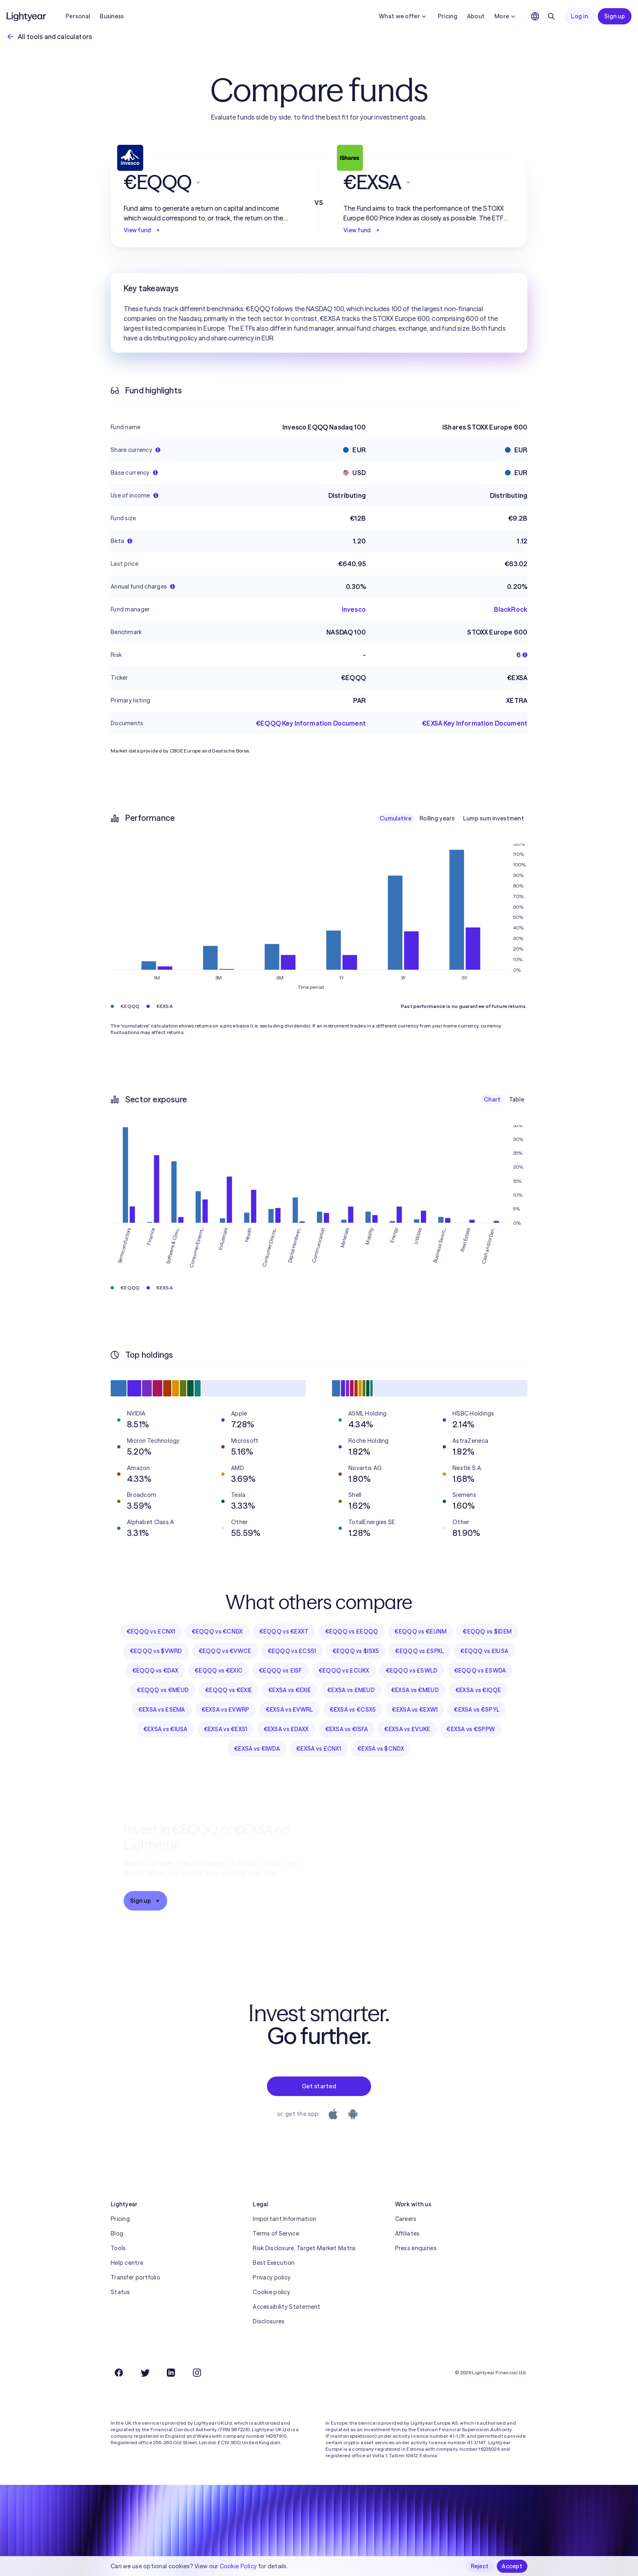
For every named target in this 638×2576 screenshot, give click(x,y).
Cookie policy (271, 2292)
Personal (78, 16)
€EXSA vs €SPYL (477, 1709)
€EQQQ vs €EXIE (228, 1690)
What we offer (403, 16)
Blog (117, 2233)
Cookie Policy (238, 2566)
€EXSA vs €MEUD (415, 1690)
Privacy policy (272, 2277)
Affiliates (407, 2233)
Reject (480, 2566)
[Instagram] (197, 2372)
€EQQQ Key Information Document (311, 723)
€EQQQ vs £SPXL (419, 1651)
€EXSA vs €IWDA (257, 1748)
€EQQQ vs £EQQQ (351, 1631)
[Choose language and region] (535, 16)
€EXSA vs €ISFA (346, 1729)
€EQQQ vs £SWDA (480, 1670)
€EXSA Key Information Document (474, 723)
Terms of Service (276, 2233)
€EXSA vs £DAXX (286, 1729)
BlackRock (510, 609)
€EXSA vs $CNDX (380, 1748)
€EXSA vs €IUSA (165, 1729)
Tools (118, 2248)
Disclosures (268, 2321)
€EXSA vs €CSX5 (353, 1709)
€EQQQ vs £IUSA (484, 1651)
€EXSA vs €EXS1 (225, 1729)
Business (112, 16)
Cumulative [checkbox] (395, 818)
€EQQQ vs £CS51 (292, 1651)
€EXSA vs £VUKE (407, 1729)
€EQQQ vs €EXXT (284, 1631)
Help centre (127, 2262)
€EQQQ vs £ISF (280, 1670)
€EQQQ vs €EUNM (420, 1631)
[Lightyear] (27, 16)
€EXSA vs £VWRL (289, 1709)
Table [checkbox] (516, 1099)
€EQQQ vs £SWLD (412, 1670)
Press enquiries (416, 2248)
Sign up (614, 16)
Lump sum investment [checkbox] (493, 818)
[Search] (551, 16)
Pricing (447, 16)
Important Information (284, 2219)
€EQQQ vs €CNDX (217, 1631)
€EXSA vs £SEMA (161, 1709)
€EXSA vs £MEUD (351, 1690)
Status (120, 2292)
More (505, 16)
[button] (209, 182)
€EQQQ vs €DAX (155, 1670)
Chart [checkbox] (492, 1099)
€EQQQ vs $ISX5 (355, 1651)
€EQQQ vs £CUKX (344, 1670)
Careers (406, 2219)
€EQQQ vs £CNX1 (151, 1631)
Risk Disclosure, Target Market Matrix (304, 2248)
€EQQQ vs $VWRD (156, 1651)
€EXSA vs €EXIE (289, 1690)
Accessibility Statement (286, 2306)
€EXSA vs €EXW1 (414, 1709)
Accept (512, 2566)
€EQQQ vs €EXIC (218, 1670)
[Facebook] (119, 2372)
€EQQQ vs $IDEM (487, 1631)
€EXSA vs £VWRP (225, 1709)
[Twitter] (145, 2372)
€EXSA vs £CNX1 (318, 1748)
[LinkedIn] (171, 2372)
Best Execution (274, 2262)
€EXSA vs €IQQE (478, 1690)
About (476, 16)
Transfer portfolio (135, 2277)
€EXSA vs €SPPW (470, 1729)
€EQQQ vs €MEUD (163, 1690)
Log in (579, 16)
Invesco (354, 609)
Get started (319, 2086)
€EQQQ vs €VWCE (225, 1651)
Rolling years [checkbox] (437, 818)
